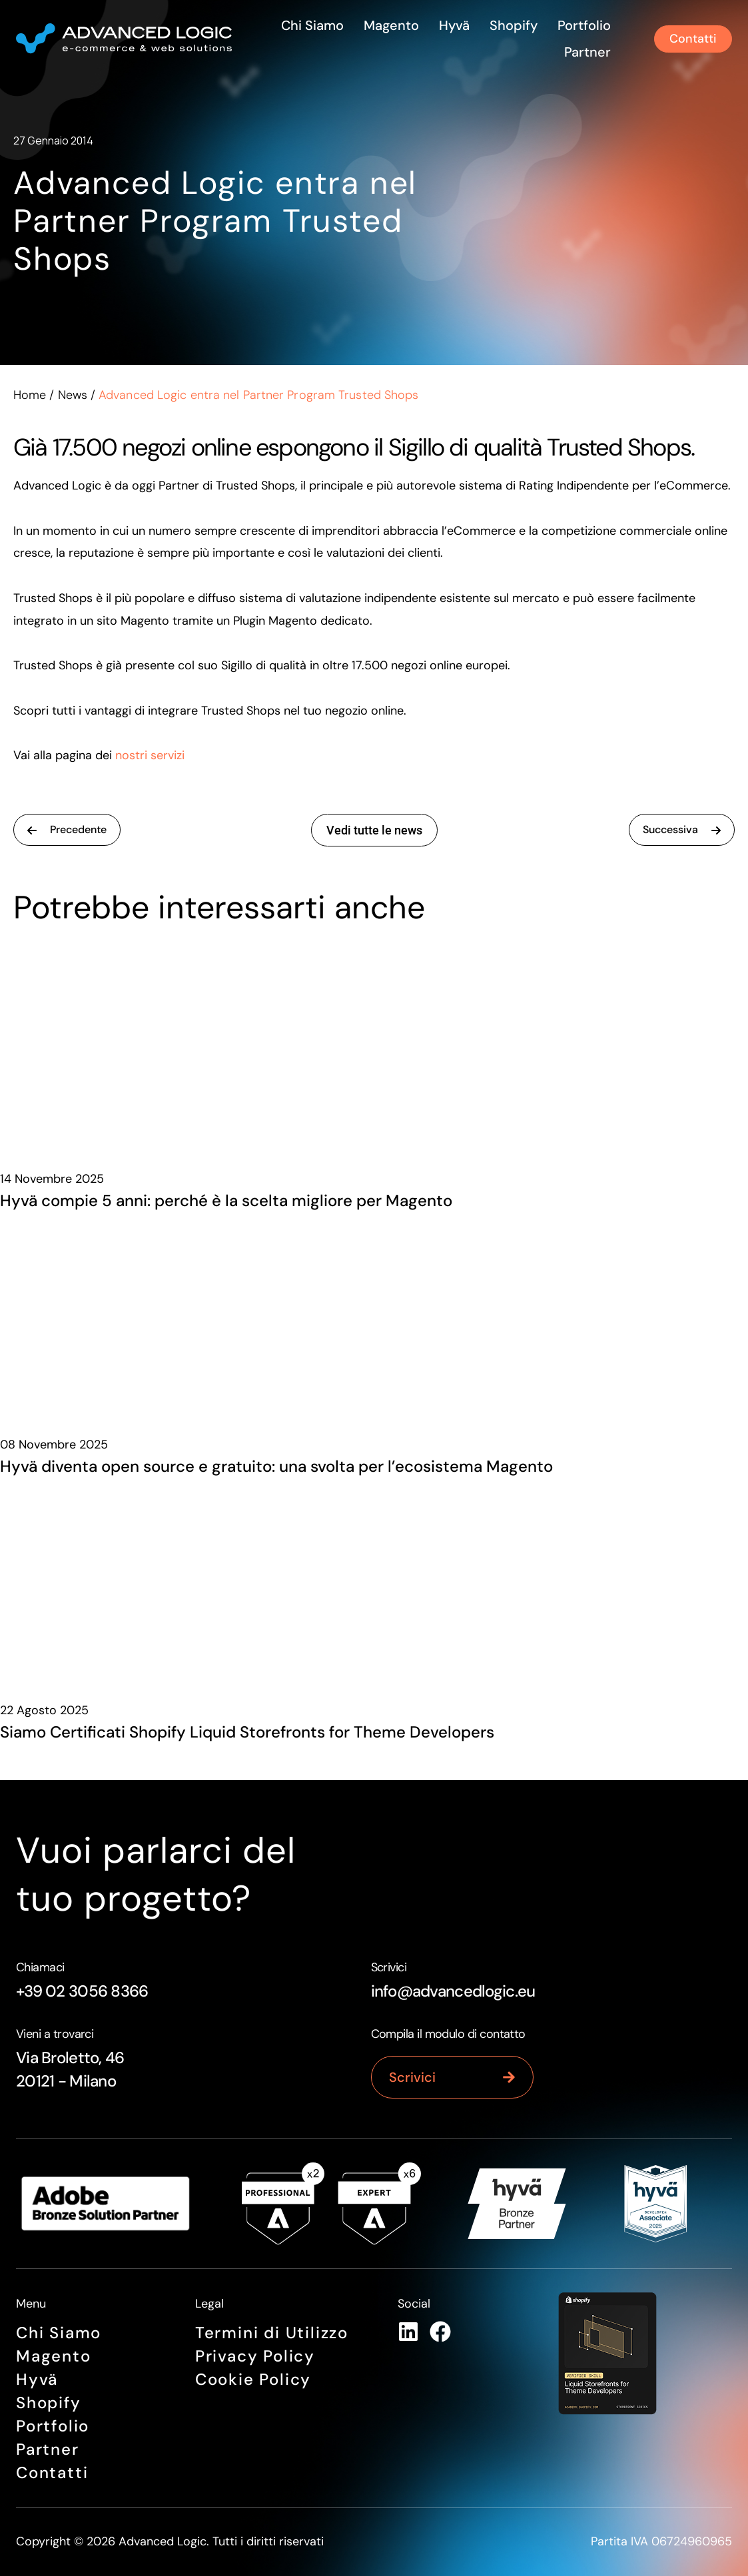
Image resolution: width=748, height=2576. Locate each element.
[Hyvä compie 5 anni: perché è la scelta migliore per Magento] (374, 1050)
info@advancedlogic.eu (453, 1991)
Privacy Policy (255, 2356)
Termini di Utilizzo (271, 2332)
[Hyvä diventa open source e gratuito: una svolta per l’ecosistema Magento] (374, 1316)
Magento (391, 25)
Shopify (514, 25)
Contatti (52, 2472)
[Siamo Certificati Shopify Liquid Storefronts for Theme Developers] (374, 1582)
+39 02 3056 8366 (82, 1991)
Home (29, 395)
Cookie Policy (253, 2379)
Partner (587, 52)
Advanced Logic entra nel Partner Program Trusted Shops (215, 221)
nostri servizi (150, 755)
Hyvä (454, 25)
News (72, 395)
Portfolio (584, 25)
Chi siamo (312, 25)
